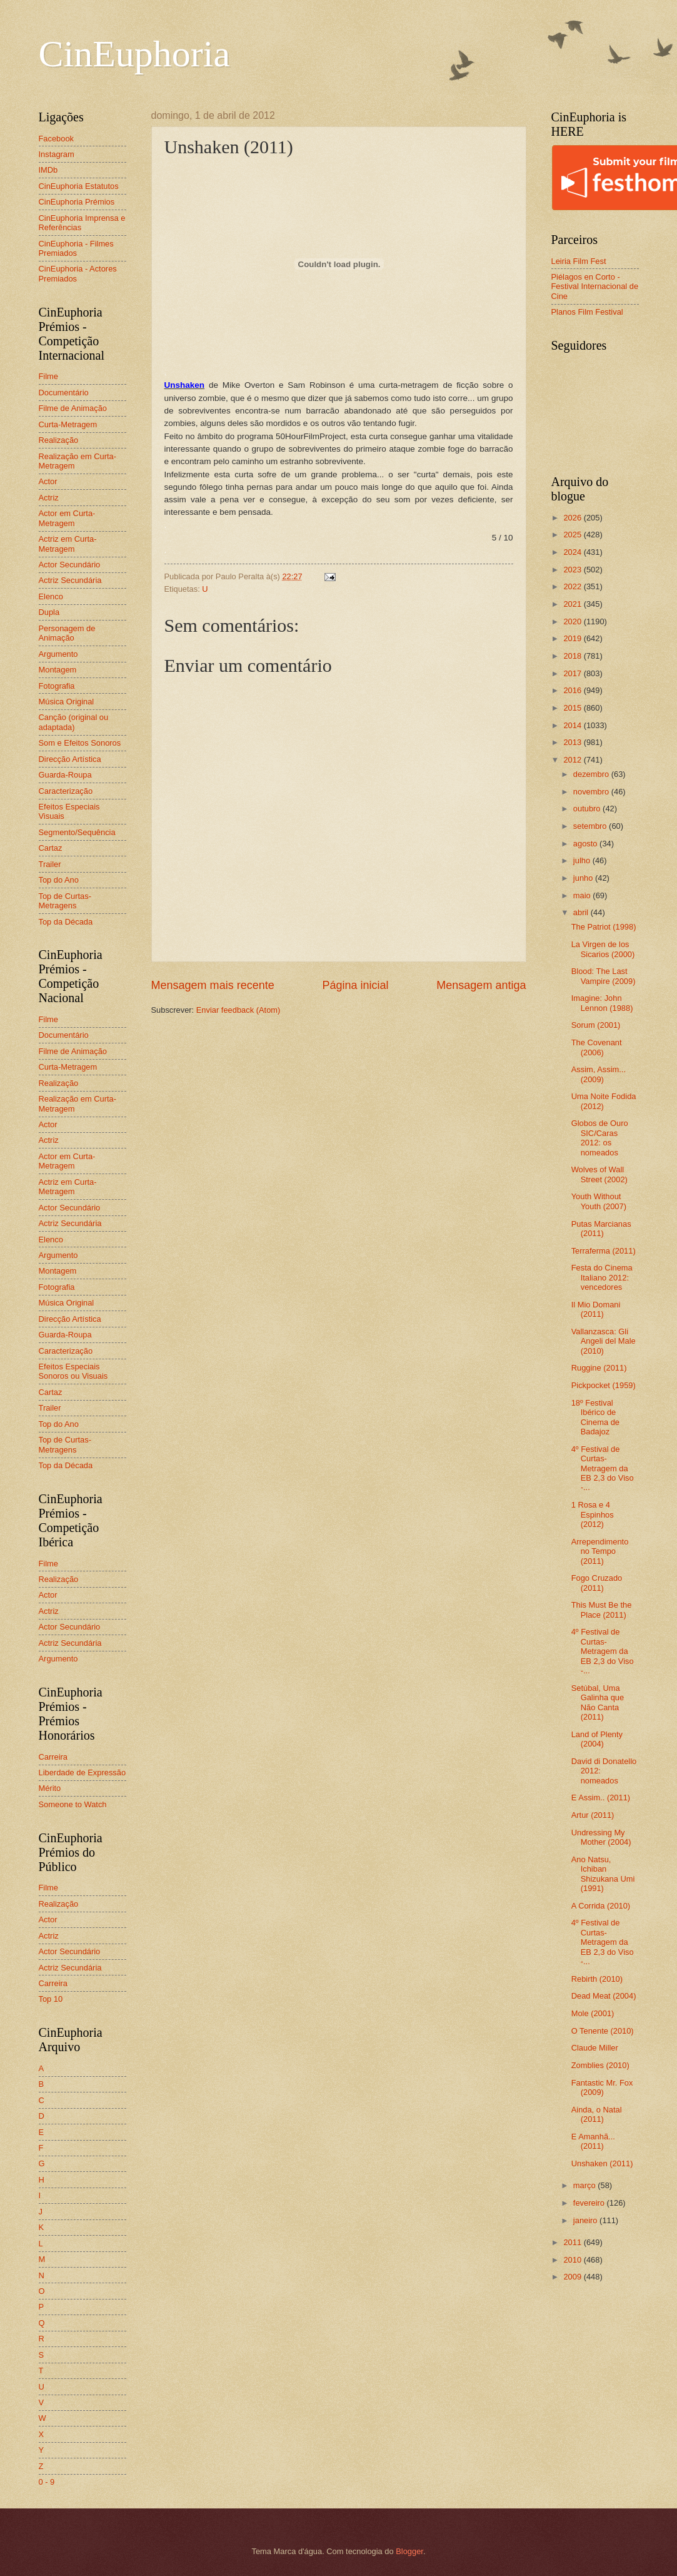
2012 (573, 759)
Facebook (56, 138)
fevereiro (590, 2203)
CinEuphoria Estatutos (79, 186)
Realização (59, 440)
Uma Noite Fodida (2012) (603, 1101)
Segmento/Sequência (77, 832)
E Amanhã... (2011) (593, 2141)
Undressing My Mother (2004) (601, 1837)
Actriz (49, 497)
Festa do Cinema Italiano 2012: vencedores (602, 1277)
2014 (573, 725)
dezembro (592, 774)
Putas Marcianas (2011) (601, 1228)
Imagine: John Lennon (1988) (602, 1002)
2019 (573, 638)
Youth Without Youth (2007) (598, 1201)
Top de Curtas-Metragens (65, 900)
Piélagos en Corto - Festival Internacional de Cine (595, 286)
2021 (573, 604)
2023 (573, 569)
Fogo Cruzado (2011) (597, 1582)
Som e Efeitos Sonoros (80, 743)
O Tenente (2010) (602, 2031)
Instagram (56, 154)
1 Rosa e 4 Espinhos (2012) (592, 1514)
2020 (573, 621)
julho (583, 860)
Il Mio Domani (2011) (596, 1309)
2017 (573, 673)
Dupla (49, 612)
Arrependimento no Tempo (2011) (600, 1551)
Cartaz (51, 848)
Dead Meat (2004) (603, 1995)
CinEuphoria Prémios (77, 201)
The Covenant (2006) (596, 1047)
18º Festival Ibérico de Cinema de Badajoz (595, 1417)
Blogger (409, 2551)
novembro (592, 791)
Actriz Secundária (70, 580)
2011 (573, 2242)
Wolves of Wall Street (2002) (599, 1174)
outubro (588, 808)
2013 (573, 742)
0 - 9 (47, 2482)
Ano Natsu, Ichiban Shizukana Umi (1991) (603, 1874)
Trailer (50, 864)
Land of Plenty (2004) (597, 1739)
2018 (573, 656)
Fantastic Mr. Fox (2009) (602, 2087)
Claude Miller (594, 2047)
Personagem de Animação (67, 633)
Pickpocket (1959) (603, 1385)
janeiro (586, 2220)
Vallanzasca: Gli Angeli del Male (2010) (603, 1341)
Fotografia (57, 686)
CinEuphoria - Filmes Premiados (76, 248)
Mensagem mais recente (212, 985)
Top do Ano (59, 880)
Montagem (58, 669)
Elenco (51, 596)
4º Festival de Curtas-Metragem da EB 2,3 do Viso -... (602, 1468)
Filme (48, 376)
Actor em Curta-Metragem (67, 518)
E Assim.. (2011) (600, 1797)
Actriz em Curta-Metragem (68, 543)
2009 (573, 2276)
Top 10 (51, 1999)
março (585, 2185)
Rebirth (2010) (597, 1979)
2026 (573, 517)
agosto (586, 843)
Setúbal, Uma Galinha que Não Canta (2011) (597, 1702)
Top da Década (66, 921)
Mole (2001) (592, 2013)
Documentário (64, 392)
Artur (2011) (592, 1815)
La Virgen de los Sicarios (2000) (603, 949)
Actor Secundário (70, 564)
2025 (573, 534)
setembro (591, 826)
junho (584, 878)
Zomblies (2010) (600, 2065)
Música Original (66, 701)
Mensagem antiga (481, 985)
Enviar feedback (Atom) (238, 1010)
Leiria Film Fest (578, 261)
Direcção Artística (70, 759)
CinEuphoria (135, 53)
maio (583, 895)
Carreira (53, 1757)
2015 (573, 707)
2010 (573, 2259)
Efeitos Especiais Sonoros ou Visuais (73, 1371)
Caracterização (66, 791)
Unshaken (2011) (602, 2163)
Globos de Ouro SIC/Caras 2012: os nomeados (599, 1137)
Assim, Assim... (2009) (598, 1074)
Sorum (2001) (596, 1025)
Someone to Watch (73, 1804)
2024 (573, 552)
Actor (48, 481)
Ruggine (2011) (599, 1367)
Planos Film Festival (587, 312)
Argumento (58, 654)
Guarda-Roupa (65, 774)
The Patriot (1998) (603, 926)
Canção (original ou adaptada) (74, 721)
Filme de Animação (73, 408)
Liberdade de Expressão (82, 1772)
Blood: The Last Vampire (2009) (603, 975)
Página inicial (355, 985)
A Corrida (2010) (600, 1905)
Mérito (50, 1788)
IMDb (48, 170)
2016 (573, 690)
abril (582, 912)
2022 (573, 586)
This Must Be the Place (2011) (601, 1609)
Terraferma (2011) (603, 1250)
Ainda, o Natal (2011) (596, 2114)
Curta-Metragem (68, 424)
